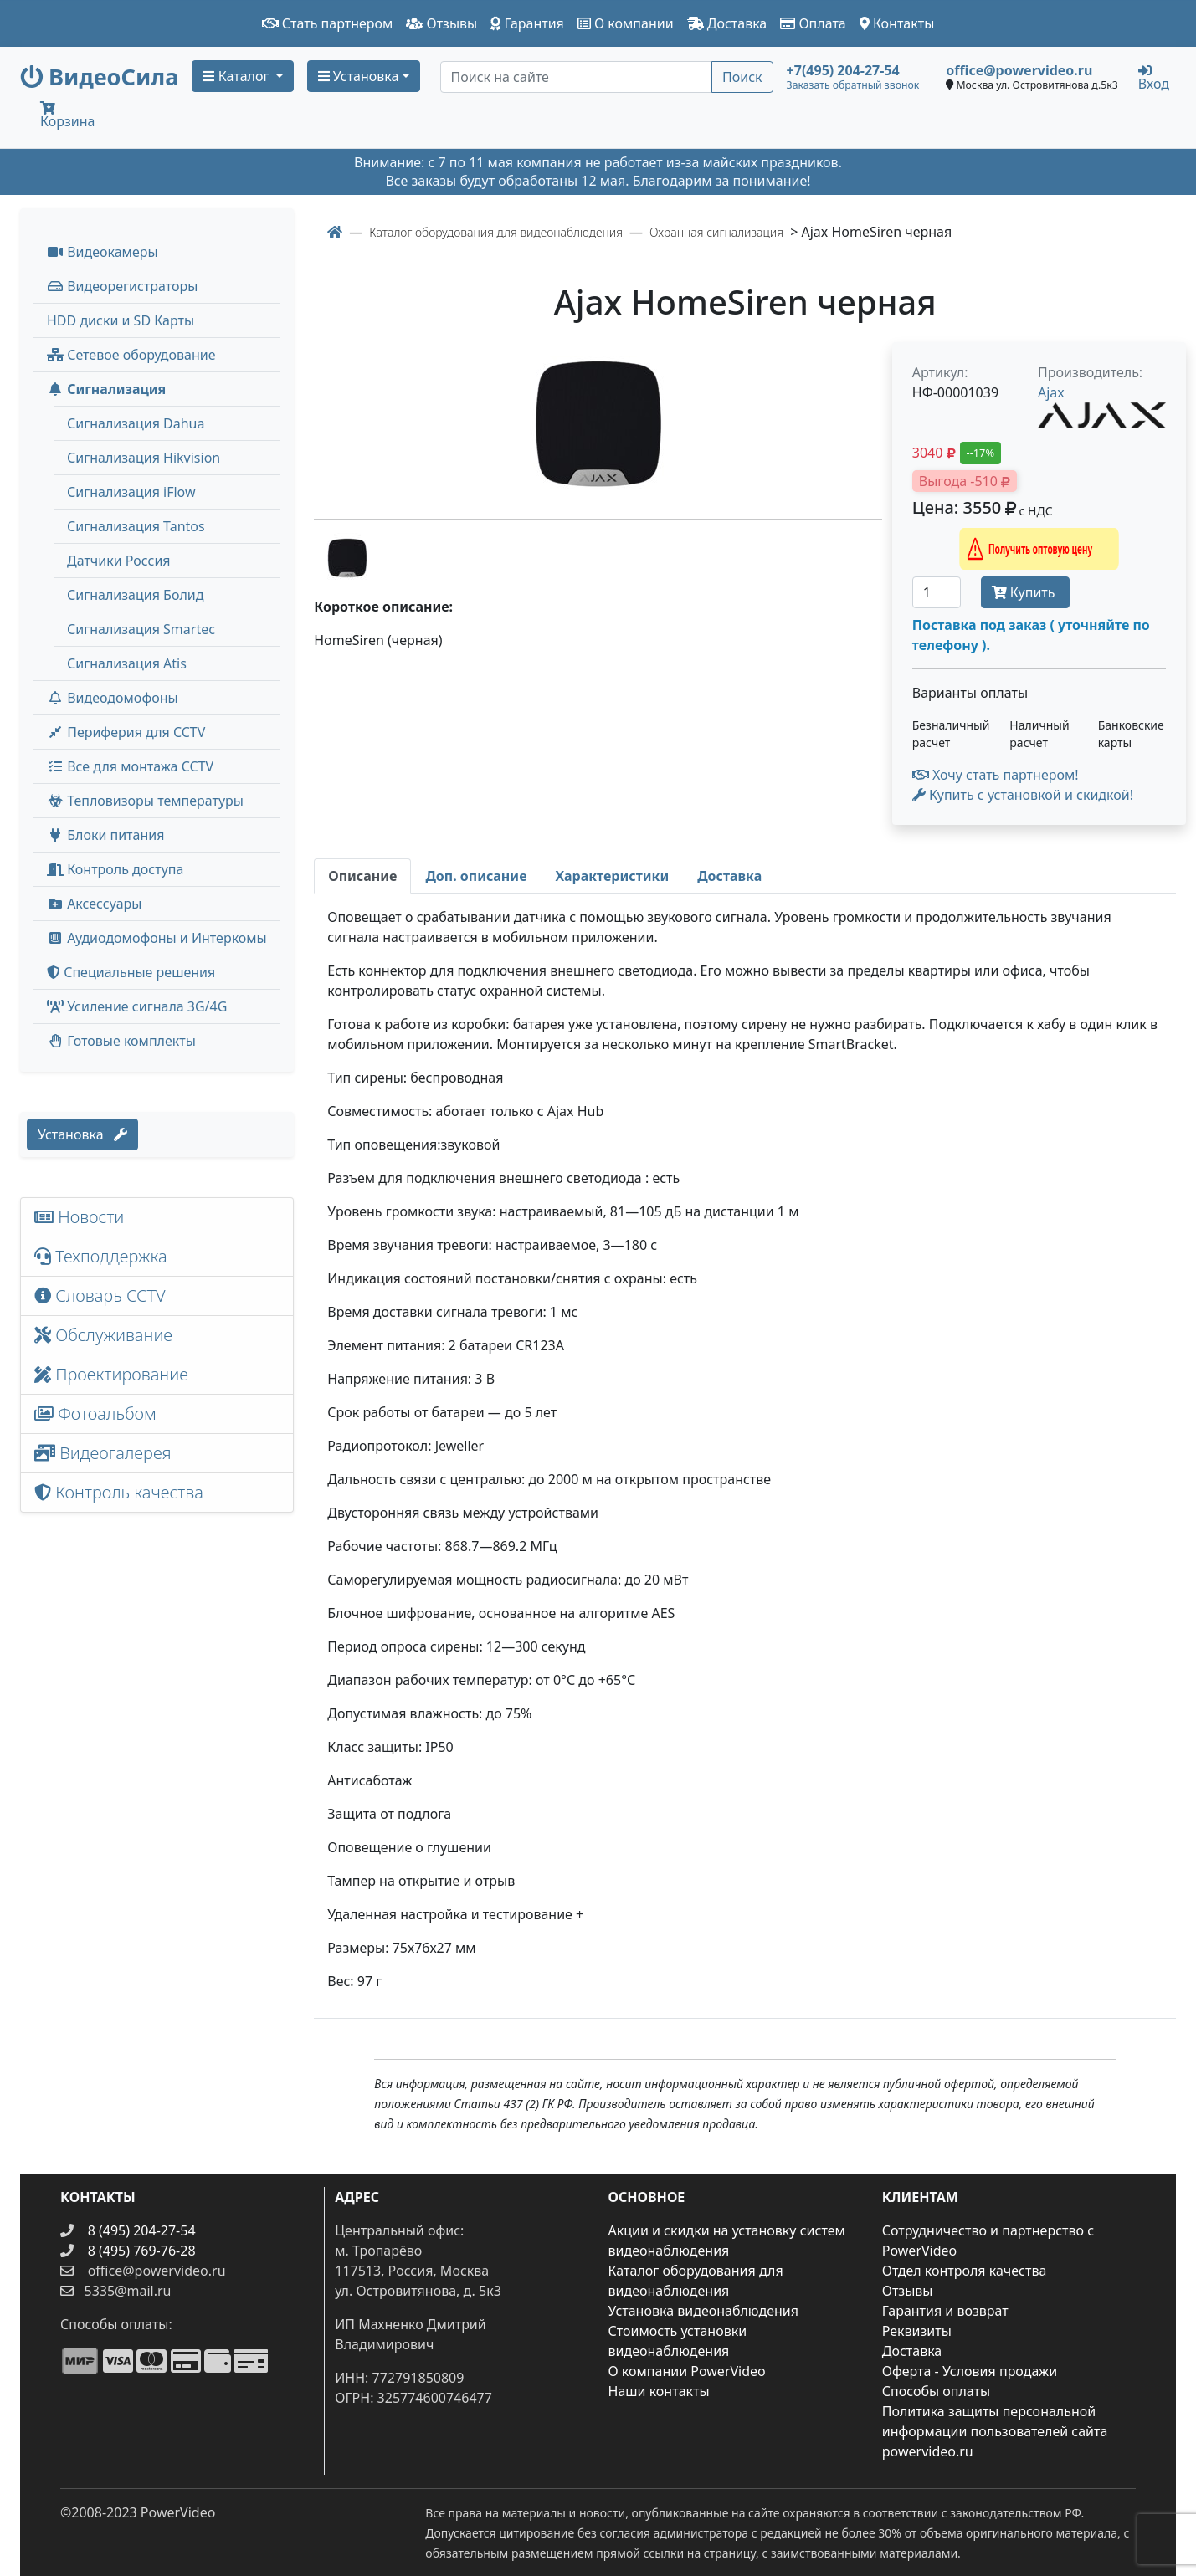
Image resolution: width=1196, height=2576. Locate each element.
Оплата (813, 23)
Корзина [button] (67, 116)
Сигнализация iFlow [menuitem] (131, 492)
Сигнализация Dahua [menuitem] (135, 423)
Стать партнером (327, 23)
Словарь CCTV (100, 1295)
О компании (625, 23)
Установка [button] (358, 76)
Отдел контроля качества (964, 2270)
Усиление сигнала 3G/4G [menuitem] (137, 1006)
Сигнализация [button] (106, 389)
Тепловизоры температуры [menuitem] (145, 800)
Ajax (1051, 392)
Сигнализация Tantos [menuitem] (136, 526)
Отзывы (441, 23)
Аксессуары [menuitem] (94, 903)
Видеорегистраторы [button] (122, 286)
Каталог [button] (237, 76)
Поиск (742, 77)
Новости (79, 1217)
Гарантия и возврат (945, 2311)
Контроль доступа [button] (115, 869)
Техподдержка (100, 1256)
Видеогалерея (103, 1453)
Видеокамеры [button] (102, 252)
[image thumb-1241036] (347, 556)
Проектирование (111, 1374)
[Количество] (936, 592)
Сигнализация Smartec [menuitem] (141, 629)
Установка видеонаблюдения (703, 2311)
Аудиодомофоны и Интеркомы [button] (157, 938)
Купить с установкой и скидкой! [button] (1022, 795)
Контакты (897, 23)
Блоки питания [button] (105, 835)
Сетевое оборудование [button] (131, 355)
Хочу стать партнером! (995, 775)
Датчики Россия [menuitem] (119, 560)
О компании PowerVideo (687, 2371)
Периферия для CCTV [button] (126, 732)
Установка (82, 1134)
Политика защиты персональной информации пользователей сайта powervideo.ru (995, 2431)
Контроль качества (123, 1492)
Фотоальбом (95, 1413)
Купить (1025, 592)
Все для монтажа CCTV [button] (130, 766)
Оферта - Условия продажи (969, 2371)
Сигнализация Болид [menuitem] (135, 595)
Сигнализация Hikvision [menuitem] (143, 457)
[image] (598, 423)
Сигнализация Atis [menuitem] (127, 663)
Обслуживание (103, 1335)
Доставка (727, 23)
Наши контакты (659, 2391)
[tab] (362, 876)
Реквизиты (917, 2331)
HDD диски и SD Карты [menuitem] (120, 320)
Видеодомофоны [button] (112, 698)
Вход (1153, 77)
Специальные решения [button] (131, 972)
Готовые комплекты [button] (121, 1041)
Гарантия (527, 23)
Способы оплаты (936, 2391)
